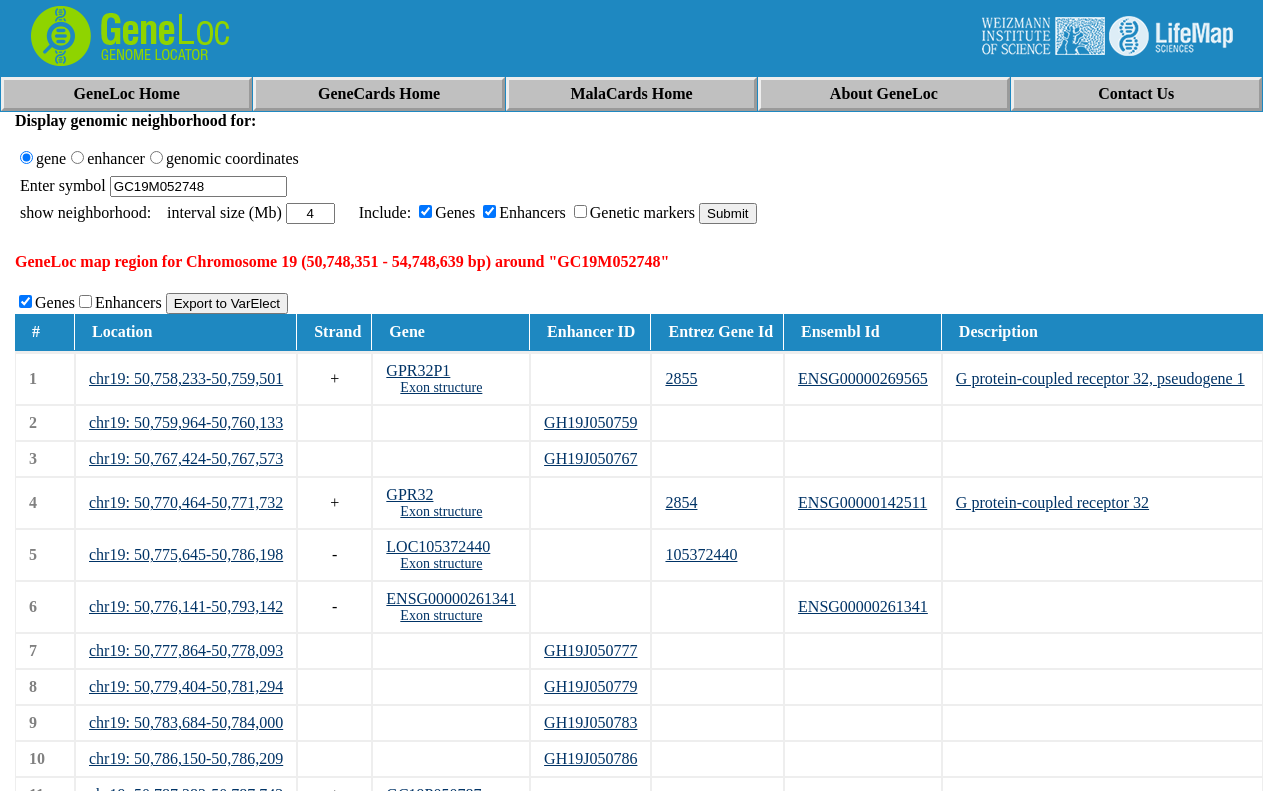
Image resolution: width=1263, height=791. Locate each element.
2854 (681, 502)
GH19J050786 (590, 758)
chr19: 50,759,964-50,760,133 (186, 422)
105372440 (701, 554)
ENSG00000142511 (862, 502)
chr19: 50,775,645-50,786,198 (186, 554)
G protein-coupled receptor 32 (1052, 502)
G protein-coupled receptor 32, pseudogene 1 (1100, 378)
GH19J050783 (590, 722)
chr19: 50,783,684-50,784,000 (186, 722)
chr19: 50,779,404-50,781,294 (186, 686)
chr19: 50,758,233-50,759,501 (186, 378)
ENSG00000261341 (451, 598)
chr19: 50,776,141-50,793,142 (186, 606)
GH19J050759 (590, 422)
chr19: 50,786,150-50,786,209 (186, 758)
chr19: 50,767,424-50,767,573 (186, 458)
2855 (681, 378)
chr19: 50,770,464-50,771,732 (186, 502)
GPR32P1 (418, 370)
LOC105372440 (438, 546)
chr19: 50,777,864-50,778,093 (186, 650)
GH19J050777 (590, 650)
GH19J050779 (590, 686)
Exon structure (441, 387)
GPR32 (409, 494)
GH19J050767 (590, 458)
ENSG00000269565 (863, 378)
